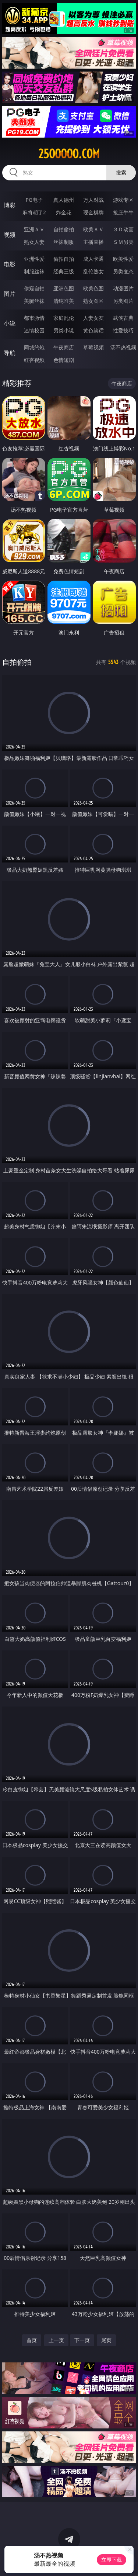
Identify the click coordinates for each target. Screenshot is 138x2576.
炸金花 (63, 212)
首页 (31, 2340)
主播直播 (93, 241)
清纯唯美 (63, 300)
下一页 (82, 2340)
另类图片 (123, 300)
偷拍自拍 (63, 258)
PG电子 (34, 199)
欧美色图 (93, 288)
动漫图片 (123, 288)
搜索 (121, 172)
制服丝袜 (34, 271)
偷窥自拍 (34, 288)
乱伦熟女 (93, 271)
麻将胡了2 (34, 212)
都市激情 (34, 317)
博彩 (9, 205)
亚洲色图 (63, 288)
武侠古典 (123, 317)
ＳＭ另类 (123, 241)
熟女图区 (93, 300)
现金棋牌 (93, 212)
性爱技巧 (123, 330)
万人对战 (93, 199)
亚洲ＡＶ (34, 229)
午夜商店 (63, 347)
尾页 (106, 2340)
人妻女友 (93, 317)
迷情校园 (34, 330)
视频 (9, 235)
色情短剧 (63, 359)
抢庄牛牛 (123, 212)
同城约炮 (34, 347)
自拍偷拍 (63, 229)
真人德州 (63, 199)
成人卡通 (93, 258)
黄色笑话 (93, 330)
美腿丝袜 (34, 300)
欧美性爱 (123, 258)
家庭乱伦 (63, 317)
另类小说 (63, 330)
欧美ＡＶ (93, 229)
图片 (9, 294)
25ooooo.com (69, 153)
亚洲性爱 (34, 258)
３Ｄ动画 (123, 229)
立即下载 (111, 2559)
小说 (9, 323)
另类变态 (123, 271)
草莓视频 (93, 347)
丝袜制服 (63, 241)
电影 (9, 264)
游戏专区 (123, 199)
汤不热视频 (123, 347)
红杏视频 (34, 359)
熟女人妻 (34, 241)
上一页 (56, 2340)
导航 (9, 353)
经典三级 (63, 271)
